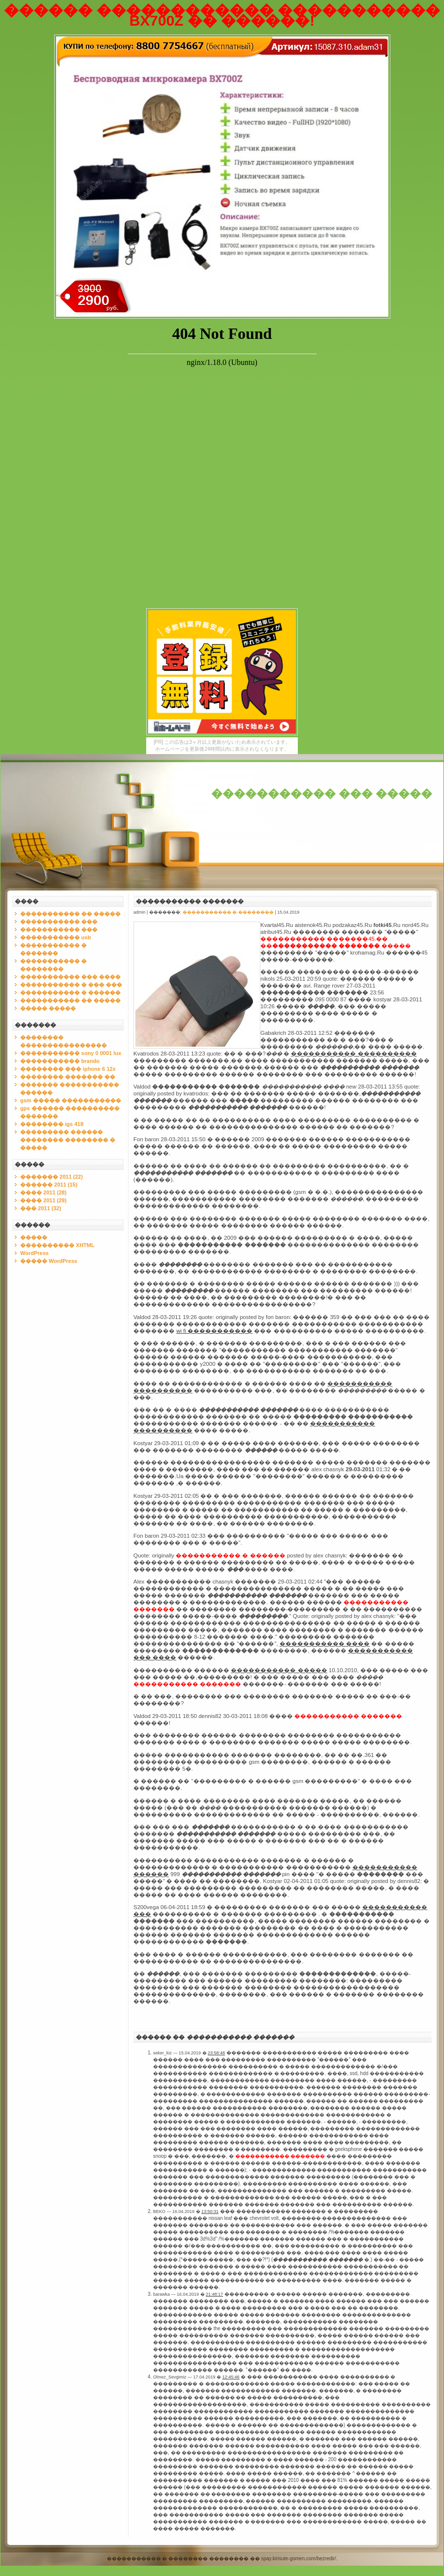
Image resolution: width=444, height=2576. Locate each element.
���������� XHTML (57, 1245)
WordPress (34, 1253)
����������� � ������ (70, 992)
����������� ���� (325, 1644)
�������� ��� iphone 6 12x (68, 1069)
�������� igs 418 (51, 1124)
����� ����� (48, 1008)
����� (33, 1237)
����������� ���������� (353, 1054)
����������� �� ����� (70, 914)
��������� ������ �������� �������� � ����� (67, 1140)
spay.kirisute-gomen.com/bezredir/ (298, 2558)
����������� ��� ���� (70, 977)
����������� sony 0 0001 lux (70, 1053)
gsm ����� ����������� (70, 1100)
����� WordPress (48, 1261)
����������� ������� (190, 901)
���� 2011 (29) (43, 1200)
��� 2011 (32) (40, 1208)
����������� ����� (279, 1670)
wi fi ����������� (214, 1331)
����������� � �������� (228, 912)
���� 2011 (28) (43, 1192)
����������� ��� (58, 922)
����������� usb (55, 937)
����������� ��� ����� (321, 794)
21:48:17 (214, 2294)
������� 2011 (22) (51, 1177)
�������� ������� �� (67, 1077)
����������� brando (59, 1061)
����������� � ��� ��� (71, 985)
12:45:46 (231, 2377)
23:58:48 (216, 2052)
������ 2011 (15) (48, 1185)
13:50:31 (210, 2211)
